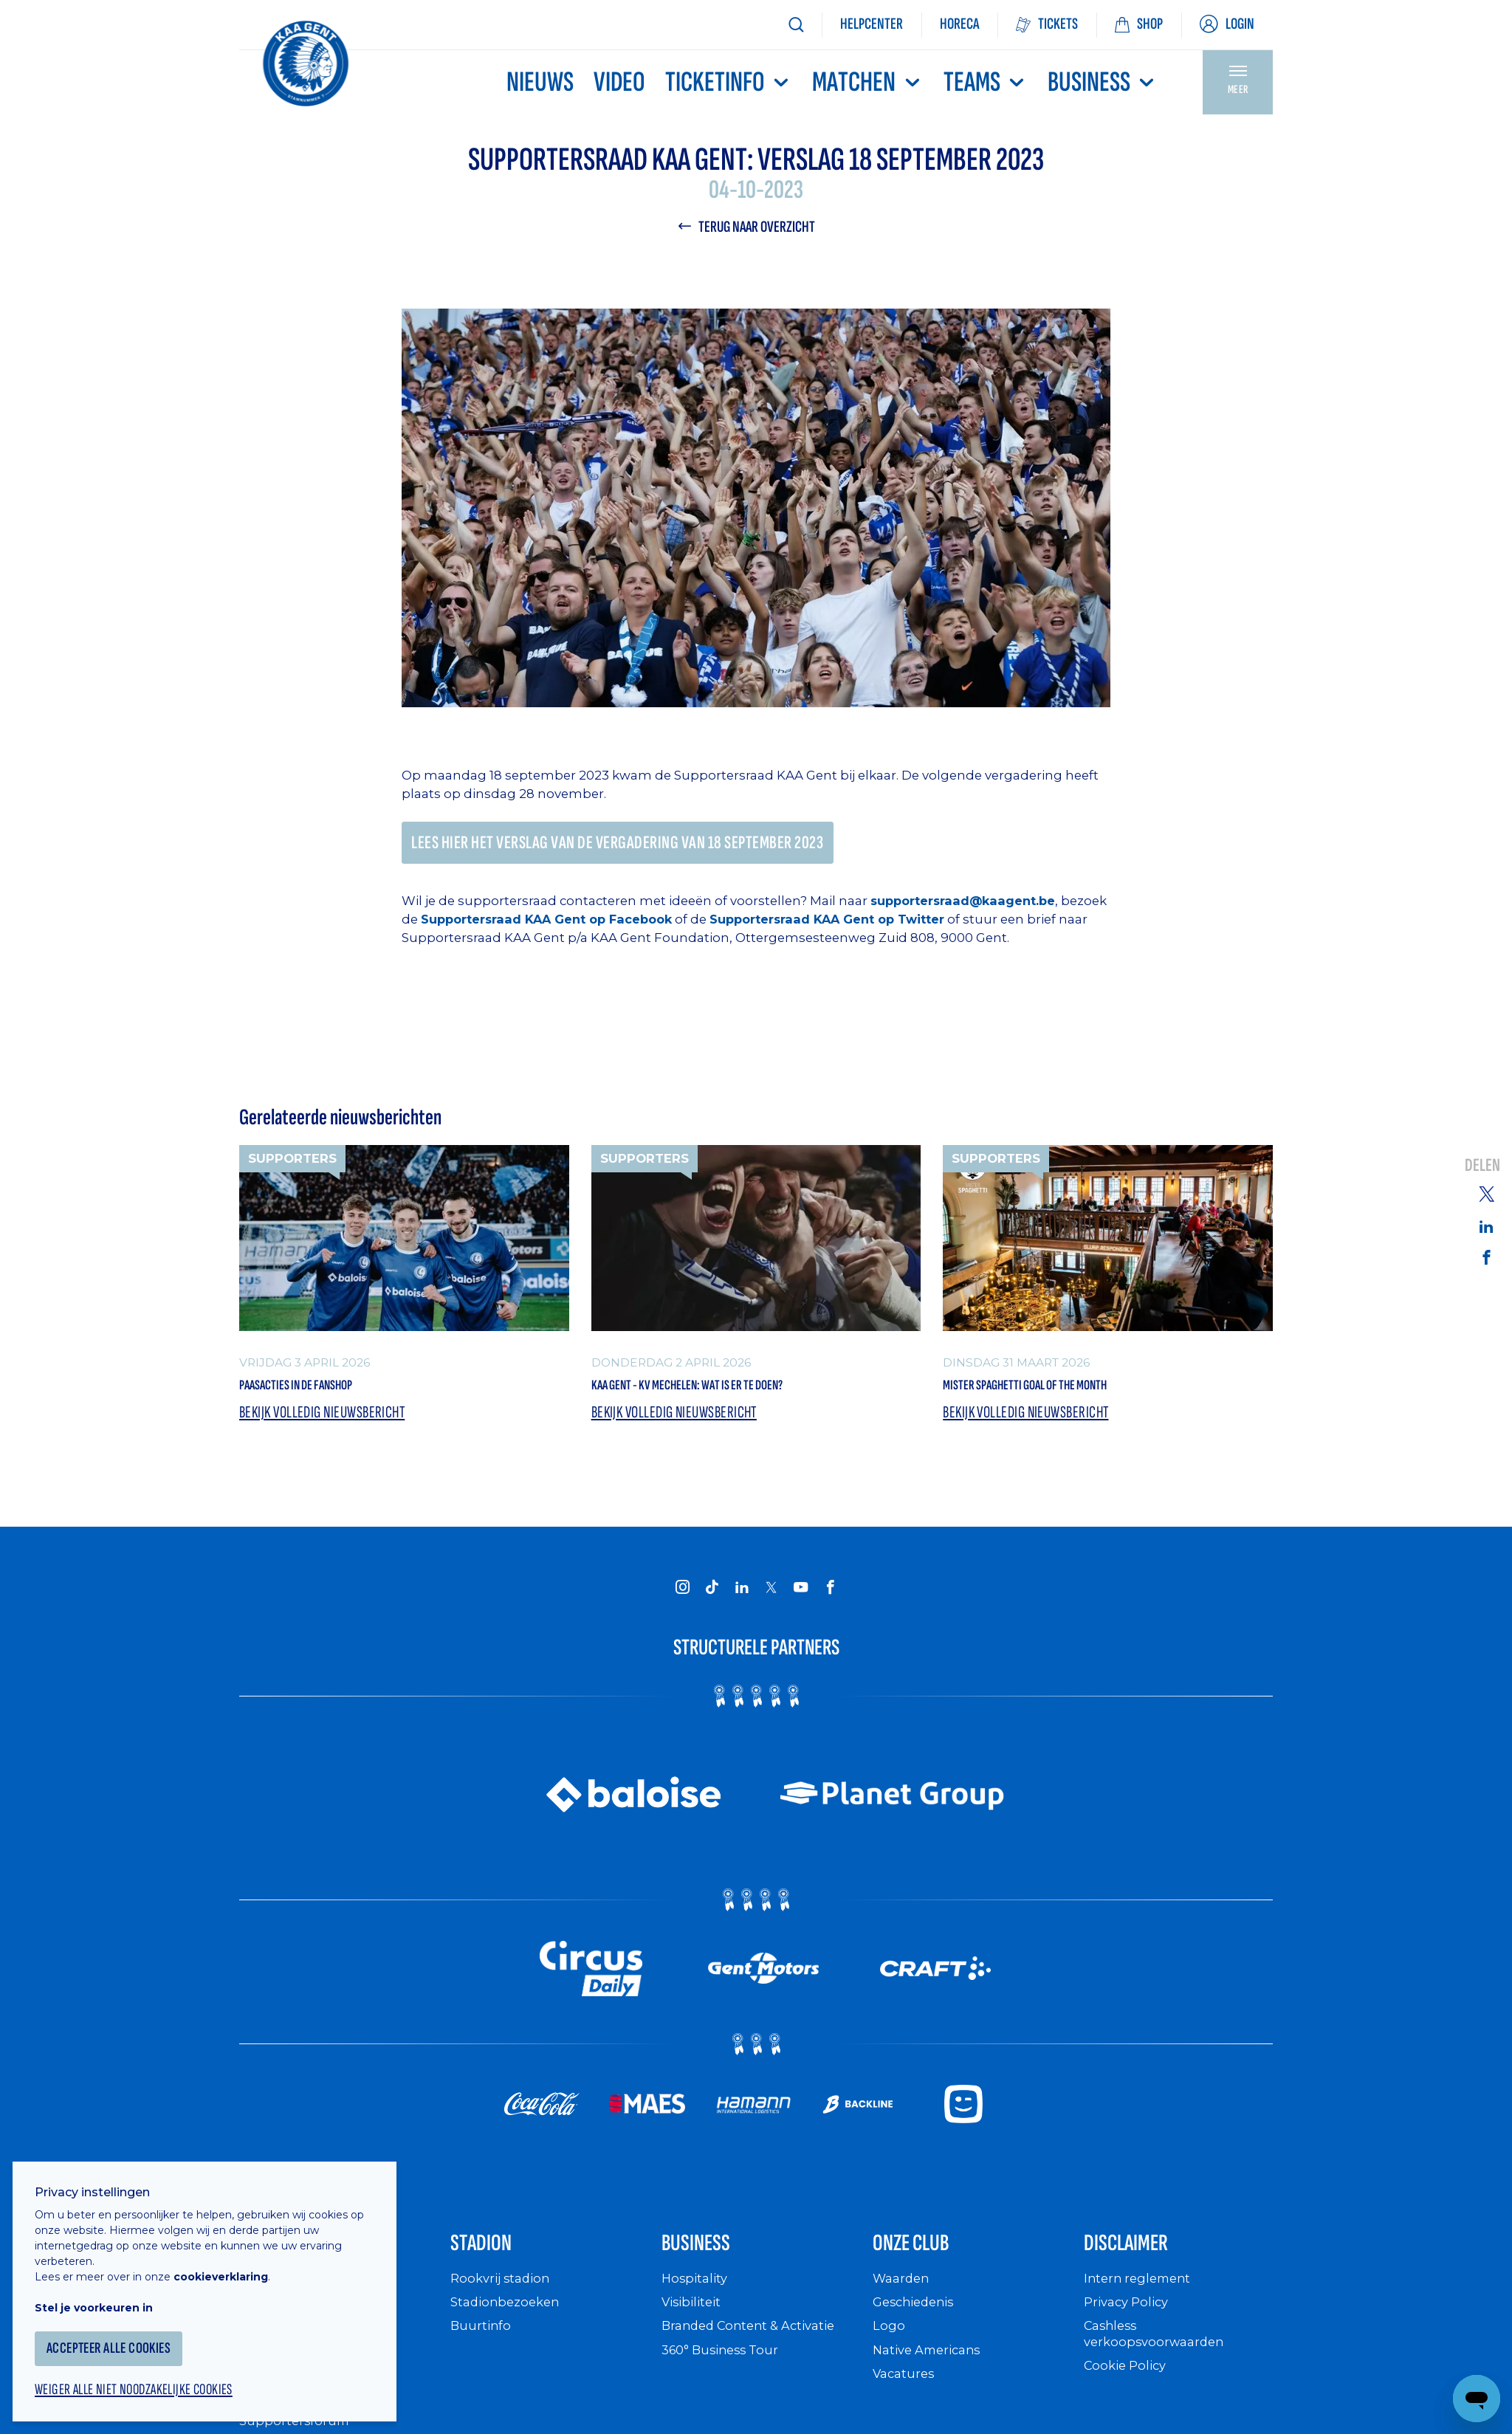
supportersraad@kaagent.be (966, 906)
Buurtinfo (481, 2351)
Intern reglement (1140, 2303)
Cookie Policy (1128, 2391)
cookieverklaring (230, 2264)
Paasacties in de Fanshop (326, 1393)
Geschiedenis (917, 2327)
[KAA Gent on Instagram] (682, 1599)
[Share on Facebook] (1486, 1257)
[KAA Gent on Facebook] (829, 1599)
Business (1103, 82)
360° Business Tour (725, 2374)
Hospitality (697, 2303)
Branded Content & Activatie (756, 2351)
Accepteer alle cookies (121, 2336)
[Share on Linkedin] (1486, 1226)
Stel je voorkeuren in (103, 2295)
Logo (889, 2351)
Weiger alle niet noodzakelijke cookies (148, 2379)
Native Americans (932, 2374)
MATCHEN (867, 82)
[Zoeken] (796, 24)
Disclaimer (1142, 2263)
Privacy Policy (1130, 2327)
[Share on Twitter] (1486, 1192)
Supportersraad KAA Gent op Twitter (891, 925)
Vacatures (906, 2399)
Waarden (903, 2303)
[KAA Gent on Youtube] (800, 1599)
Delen (1482, 1165)
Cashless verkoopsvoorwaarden (1158, 2359)
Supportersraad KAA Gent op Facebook (601, 925)
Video (619, 82)
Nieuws (540, 82)
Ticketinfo (728, 82)
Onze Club (927, 2263)
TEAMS (986, 82)
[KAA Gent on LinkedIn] (741, 1599)
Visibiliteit (694, 2327)
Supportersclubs (293, 2422)
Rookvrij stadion (503, 2303)
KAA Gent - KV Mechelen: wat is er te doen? (737, 1393)
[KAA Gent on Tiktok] (711, 1599)
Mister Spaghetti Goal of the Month (1067, 1393)
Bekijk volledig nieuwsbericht (328, 1425)
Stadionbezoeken (508, 2327)
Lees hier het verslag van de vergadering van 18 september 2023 (633, 847)
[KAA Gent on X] (770, 1599)
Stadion (492, 2263)
